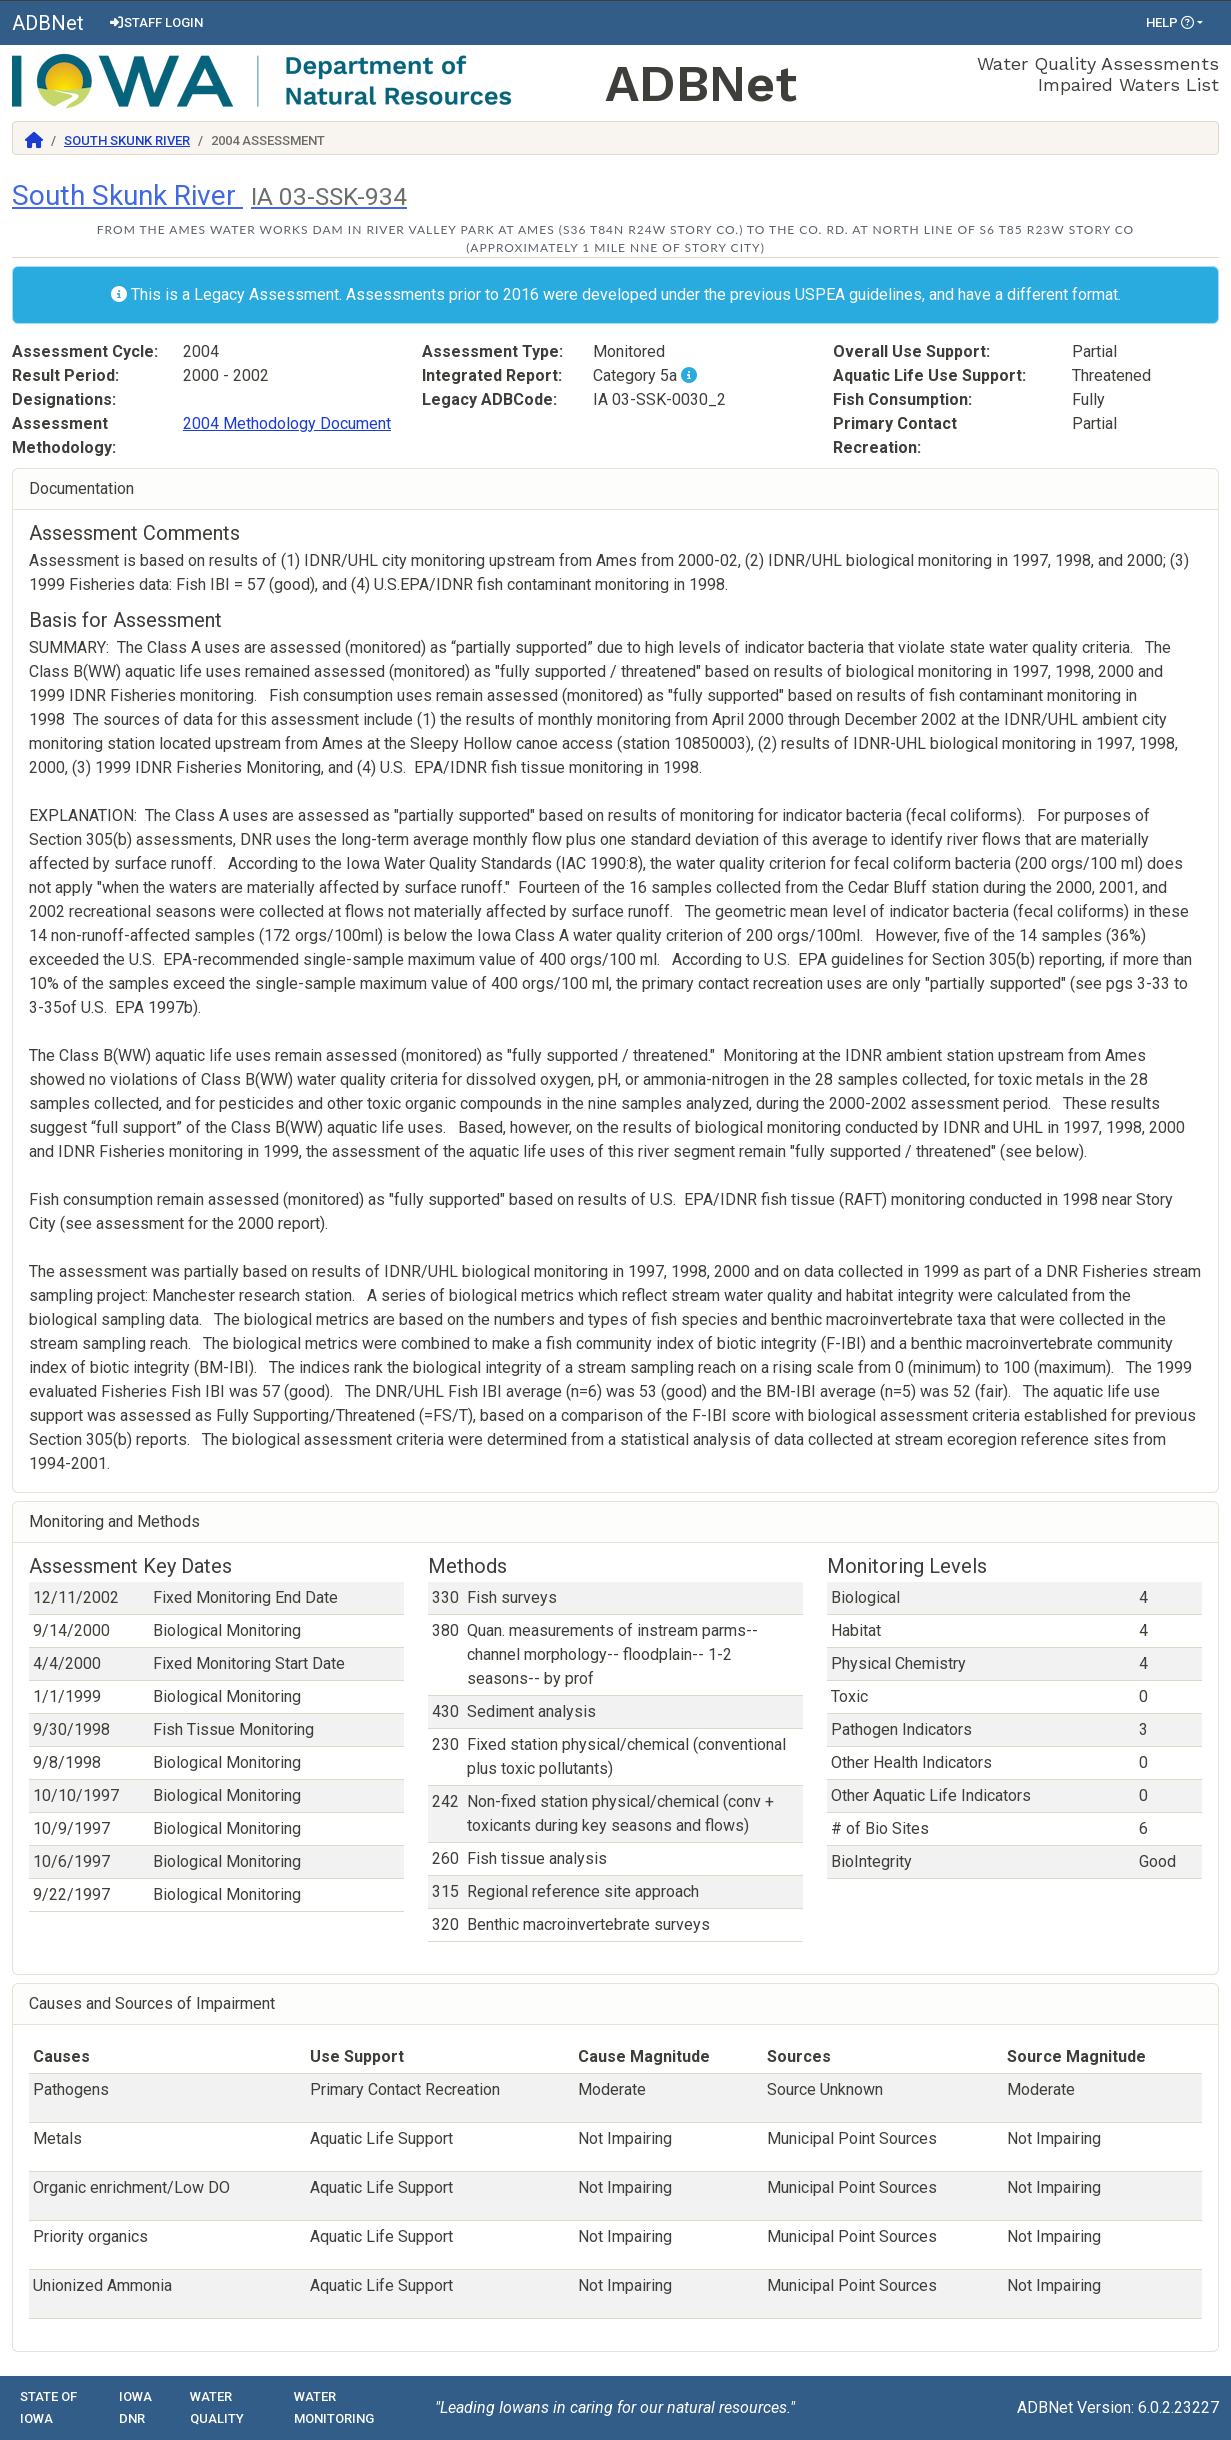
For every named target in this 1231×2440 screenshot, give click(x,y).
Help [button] (1170, 22)
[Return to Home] (34, 140)
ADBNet (48, 23)
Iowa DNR (135, 2407)
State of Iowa (48, 2407)
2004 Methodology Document (287, 423)
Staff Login (155, 22)
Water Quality (217, 2407)
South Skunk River (127, 140)
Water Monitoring (334, 2407)
